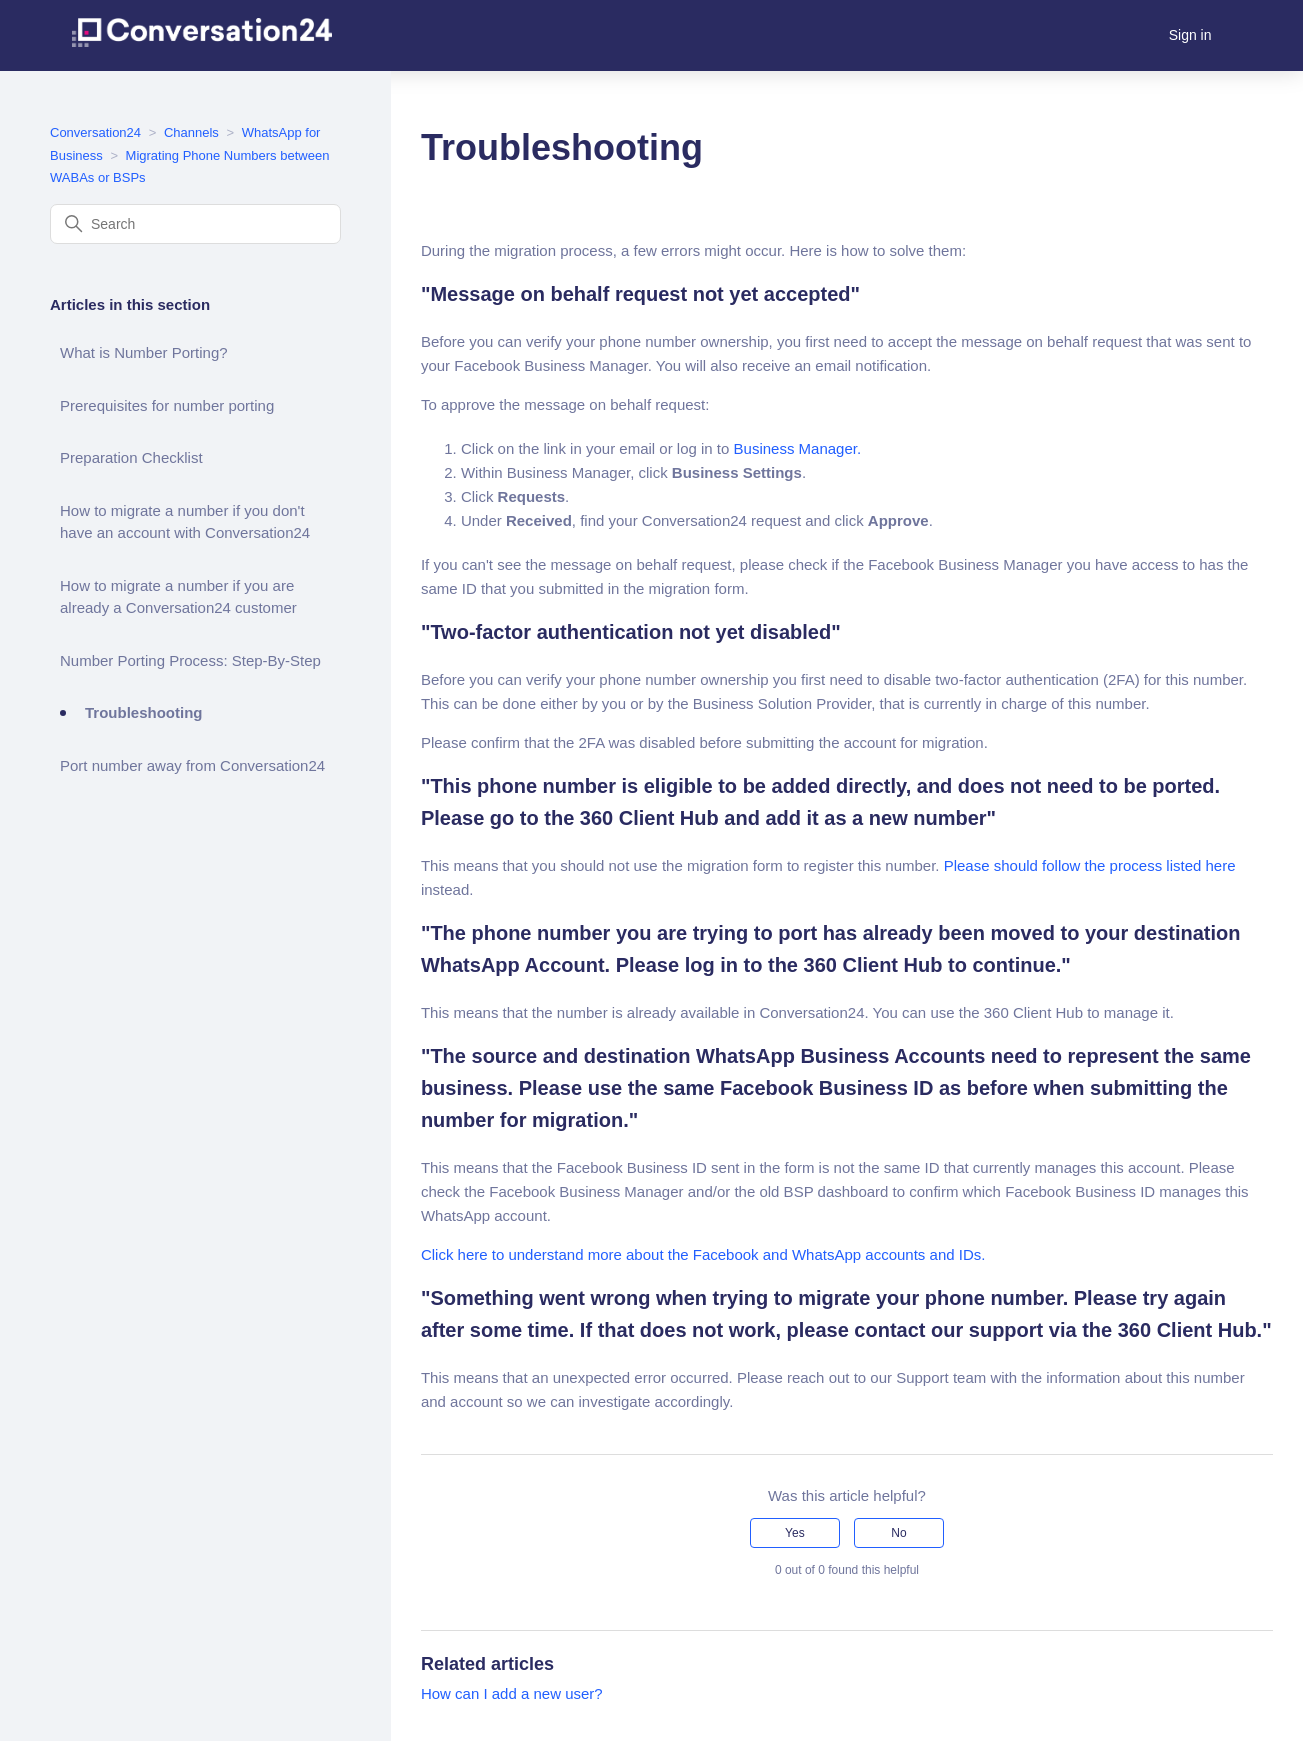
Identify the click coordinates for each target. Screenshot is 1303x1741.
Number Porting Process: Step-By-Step (190, 660)
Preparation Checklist (131, 457)
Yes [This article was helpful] (795, 1533)
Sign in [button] (1190, 35)
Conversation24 (95, 132)
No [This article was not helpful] (898, 1533)
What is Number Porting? (144, 352)
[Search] (195, 224)
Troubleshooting (144, 712)
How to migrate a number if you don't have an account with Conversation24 (185, 522)
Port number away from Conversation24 (192, 765)
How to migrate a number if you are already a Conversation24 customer (178, 597)
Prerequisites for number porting (167, 405)
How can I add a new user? (512, 1693)
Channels (191, 132)
